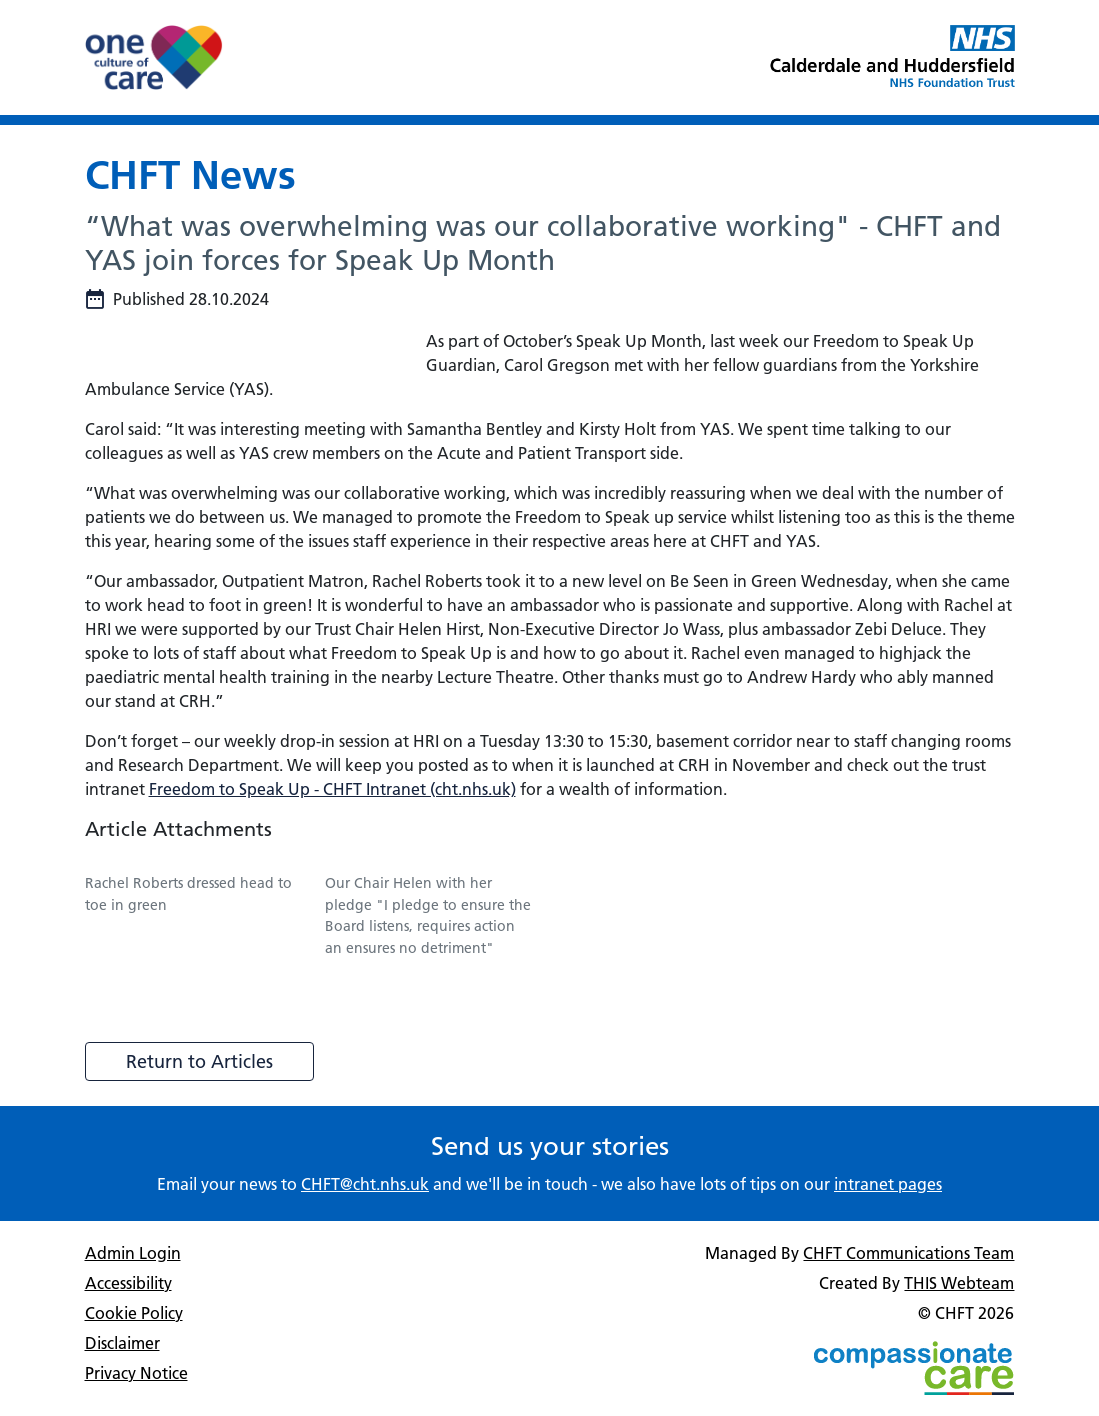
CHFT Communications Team (908, 1253)
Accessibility (128, 1283)
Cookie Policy (134, 1313)
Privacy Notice (136, 1373)
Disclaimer (122, 1343)
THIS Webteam (959, 1283)
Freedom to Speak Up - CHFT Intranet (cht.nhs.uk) (332, 789)
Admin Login (133, 1253)
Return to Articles (199, 1061)
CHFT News (190, 174)
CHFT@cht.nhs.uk (365, 1184)
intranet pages (888, 1184)
